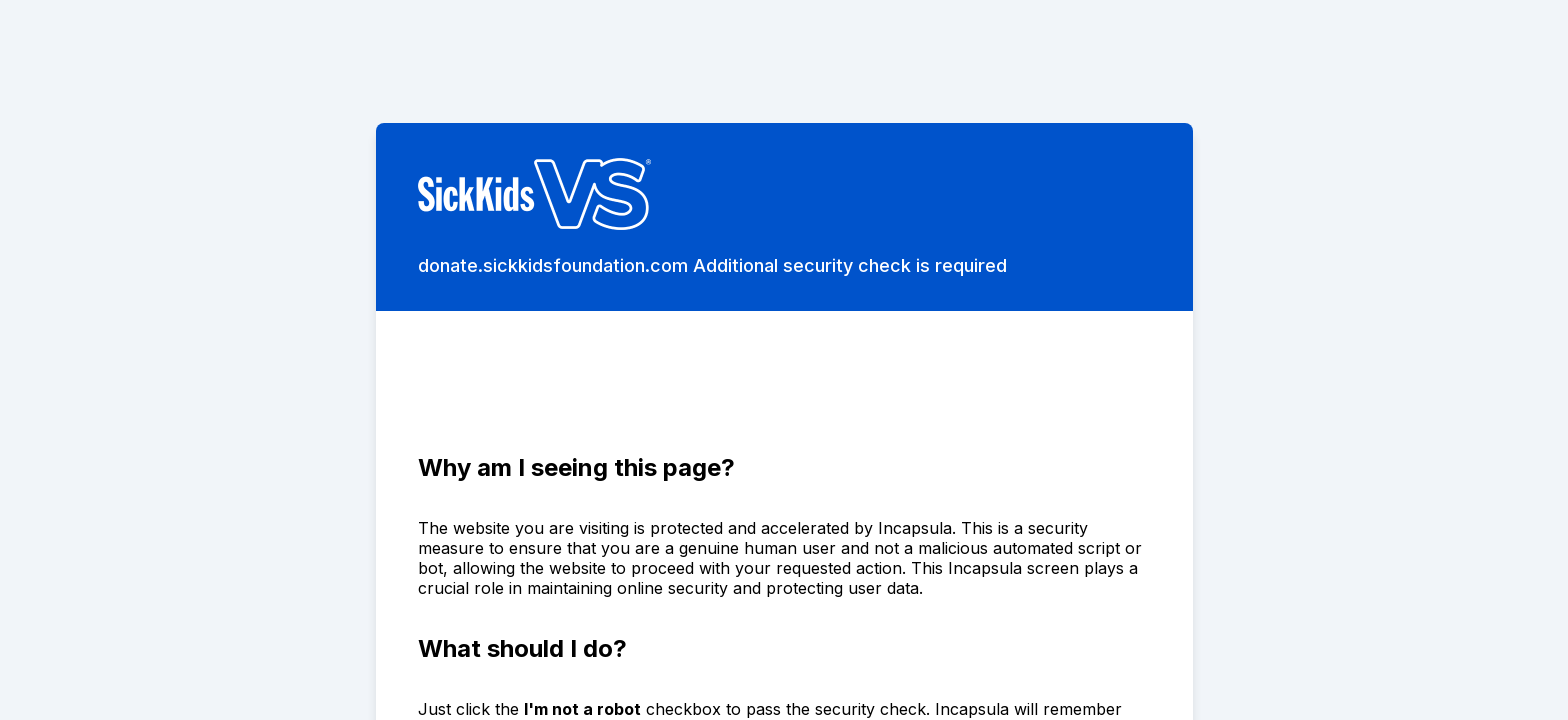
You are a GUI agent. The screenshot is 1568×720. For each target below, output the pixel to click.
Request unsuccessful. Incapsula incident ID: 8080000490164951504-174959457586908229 (784, 360)
